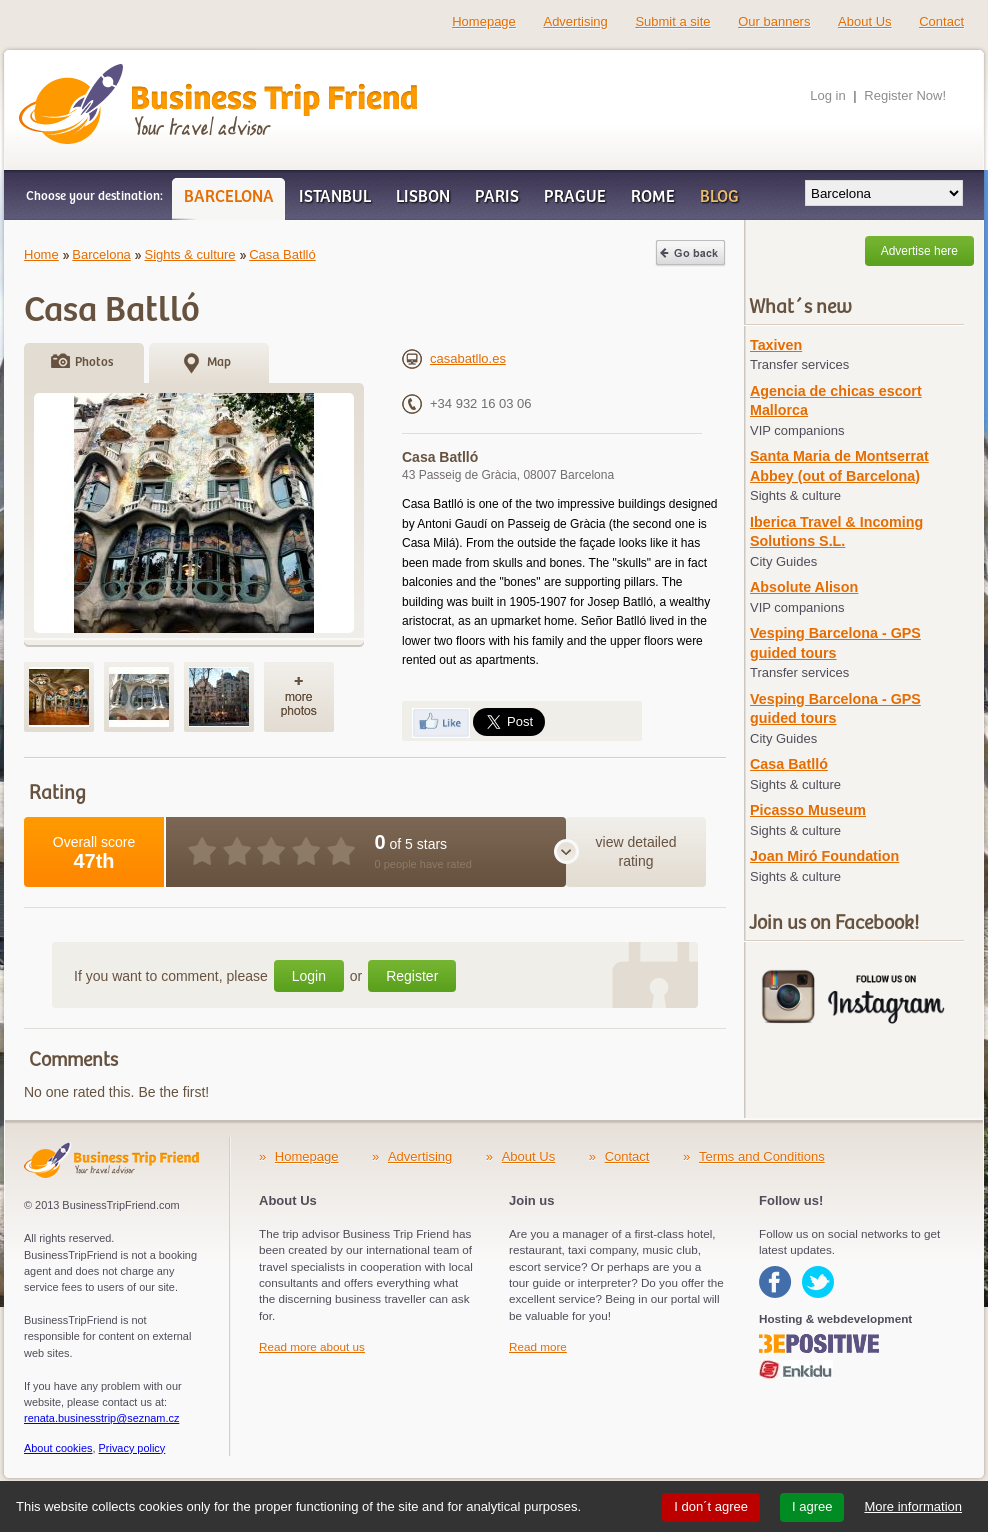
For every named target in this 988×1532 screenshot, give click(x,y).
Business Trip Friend (147, 73)
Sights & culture (189, 254)
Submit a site (672, 21)
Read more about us (312, 1346)
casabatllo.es (454, 358)
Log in (827, 95)
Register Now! (905, 95)
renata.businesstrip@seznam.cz (101, 1418)
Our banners (774, 21)
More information (913, 1506)
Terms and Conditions (762, 1156)
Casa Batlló (282, 254)
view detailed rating (636, 852)
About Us (864, 21)
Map (219, 362)
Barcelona (101, 254)
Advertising (575, 21)
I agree (812, 1506)
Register (412, 976)
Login (309, 976)
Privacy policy (132, 1448)
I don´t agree (711, 1506)
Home (41, 254)
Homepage (484, 21)
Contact (941, 21)
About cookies (58, 1448)
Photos (94, 362)
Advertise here (919, 251)
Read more (538, 1346)
